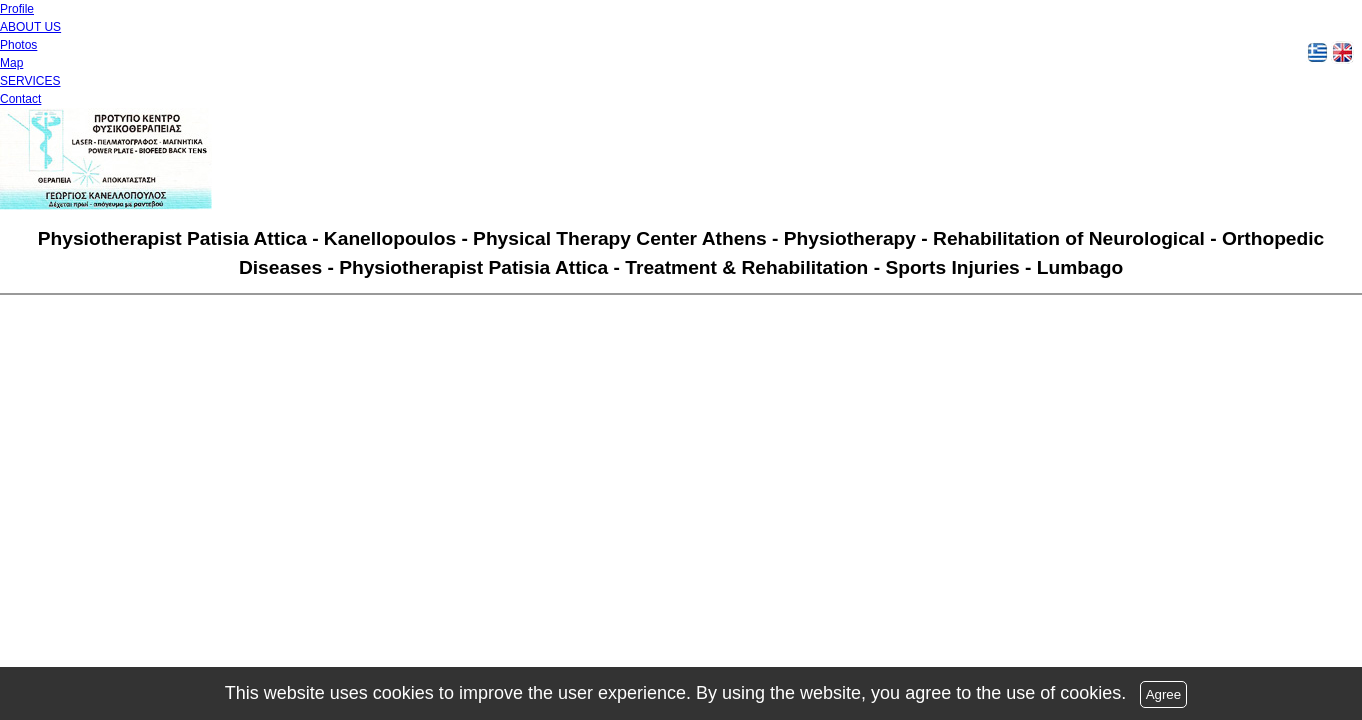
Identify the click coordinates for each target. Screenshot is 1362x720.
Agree (1164, 694)
